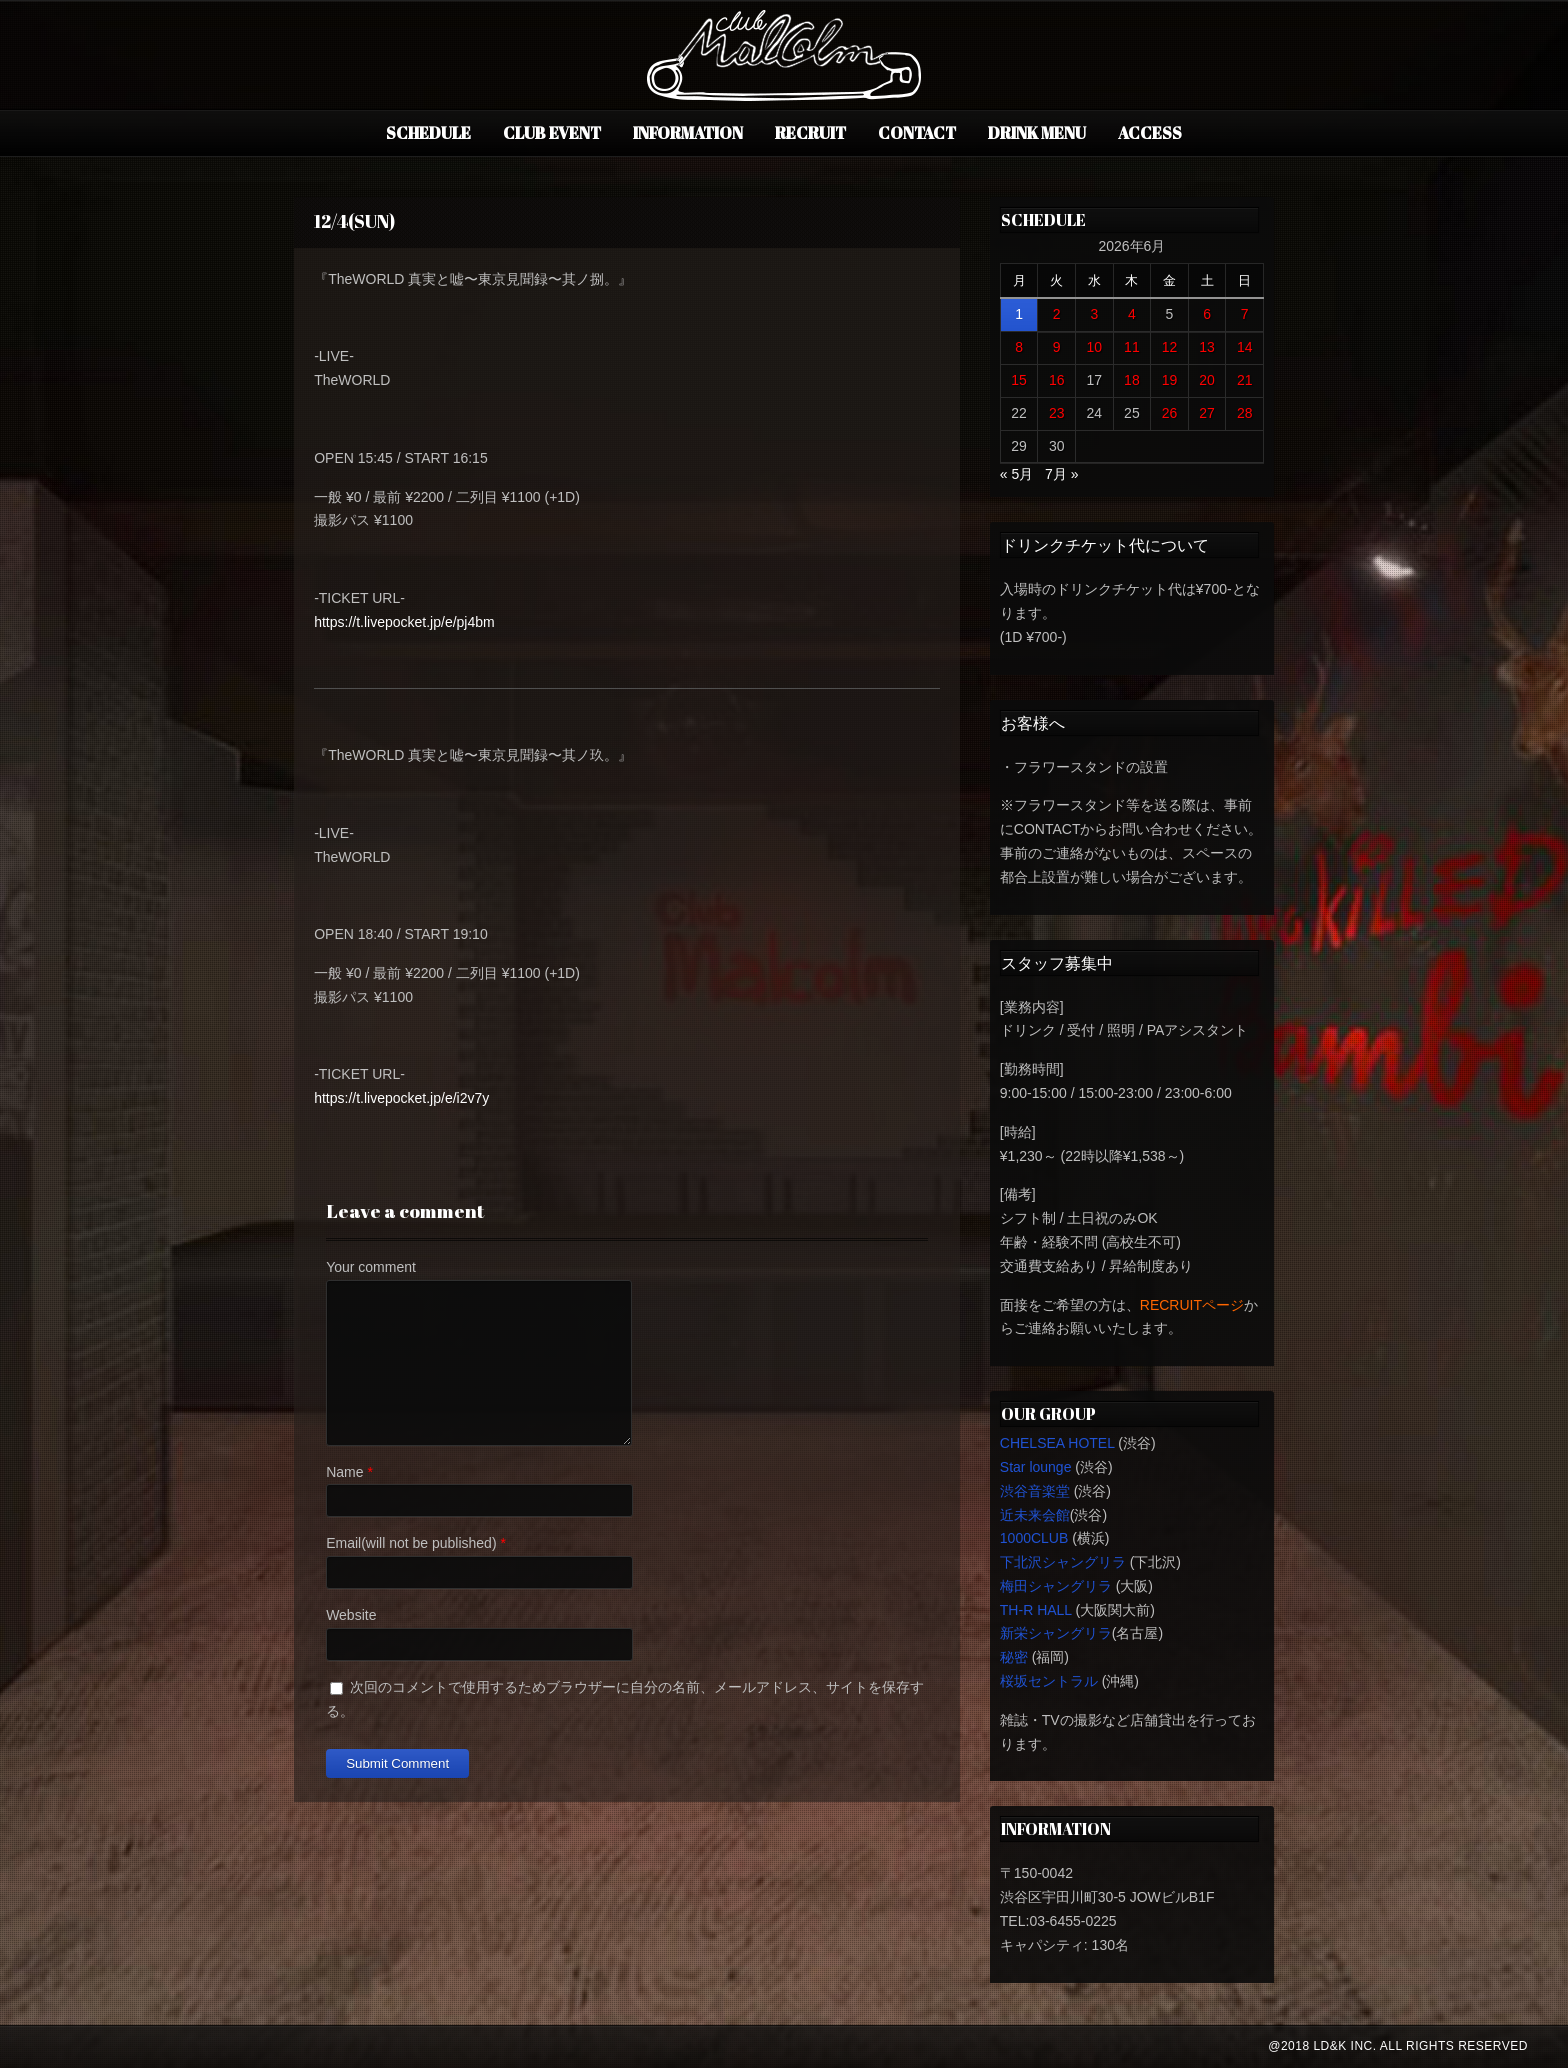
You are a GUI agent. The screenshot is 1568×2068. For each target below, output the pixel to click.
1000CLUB (1034, 1538)
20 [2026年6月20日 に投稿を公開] (1207, 380)
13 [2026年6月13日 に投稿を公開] (1207, 347)
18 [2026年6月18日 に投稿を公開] (1132, 380)
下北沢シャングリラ (1063, 1562)
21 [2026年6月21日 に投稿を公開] (1245, 380)
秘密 (1014, 1657)
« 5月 (1016, 474)
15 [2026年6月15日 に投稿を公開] (1019, 380)
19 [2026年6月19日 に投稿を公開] (1170, 380)
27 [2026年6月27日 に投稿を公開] (1207, 413)
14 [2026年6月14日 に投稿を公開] (1245, 347)
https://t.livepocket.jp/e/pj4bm (404, 622)
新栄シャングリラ (1056, 1633)
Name (344, 1472)
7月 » (1061, 474)
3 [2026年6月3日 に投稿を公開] (1094, 314)
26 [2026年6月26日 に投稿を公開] (1170, 413)
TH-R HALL (1036, 1610)
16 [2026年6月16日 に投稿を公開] (1057, 380)
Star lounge (1036, 1467)
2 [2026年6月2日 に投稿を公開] (1057, 314)
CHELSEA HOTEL (1057, 1443)
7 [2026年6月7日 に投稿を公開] (1245, 314)
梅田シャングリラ (1056, 1586)
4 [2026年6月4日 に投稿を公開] (1132, 314)
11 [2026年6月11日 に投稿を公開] (1132, 347)
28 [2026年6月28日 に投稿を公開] (1245, 413)
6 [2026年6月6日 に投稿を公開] (1207, 314)
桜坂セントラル (1049, 1681)
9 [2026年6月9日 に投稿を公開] (1057, 347)
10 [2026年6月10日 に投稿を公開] (1095, 347)
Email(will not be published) (411, 1543)
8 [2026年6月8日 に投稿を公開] (1019, 347)
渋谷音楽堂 (1035, 1491)
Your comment (371, 1267)
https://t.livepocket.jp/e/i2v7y (401, 1098)
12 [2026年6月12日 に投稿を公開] (1170, 347)
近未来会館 (1035, 1515)
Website (351, 1615)
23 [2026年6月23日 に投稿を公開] (1057, 413)
